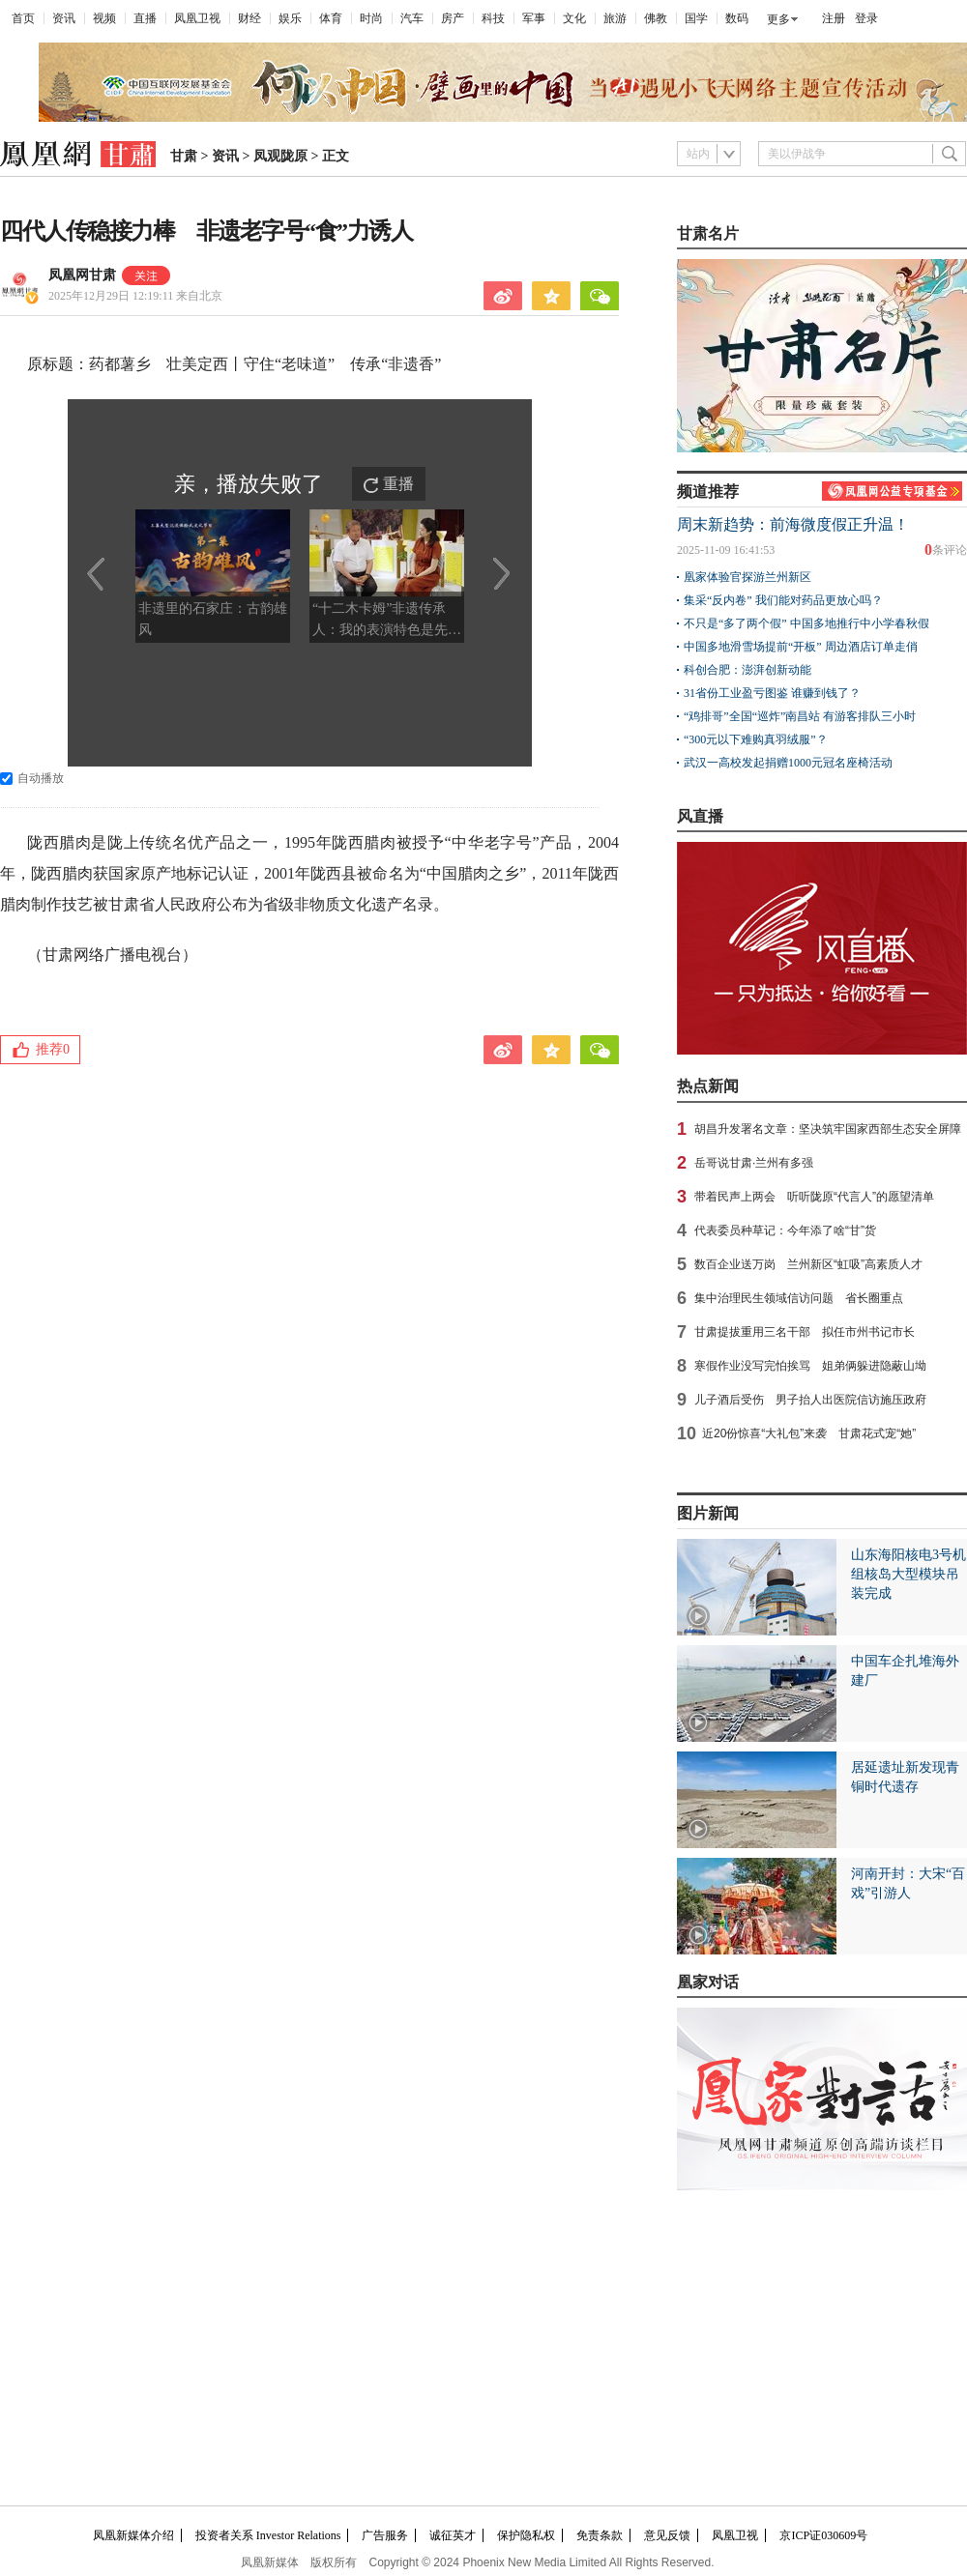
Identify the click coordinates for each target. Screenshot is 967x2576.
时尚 (371, 18)
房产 (452, 18)
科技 (493, 18)
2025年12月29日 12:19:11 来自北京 (135, 296)
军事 (533, 18)
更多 (778, 19)
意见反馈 (667, 2535)
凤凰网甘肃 (82, 275)
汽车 (412, 18)
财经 (249, 18)
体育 (330, 18)
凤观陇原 (280, 156)
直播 (145, 18)
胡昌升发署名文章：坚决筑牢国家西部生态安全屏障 (827, 1129)
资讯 (63, 18)
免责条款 (599, 2535)
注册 (833, 18)
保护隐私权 (526, 2535)
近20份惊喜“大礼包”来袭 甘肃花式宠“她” (809, 1433)
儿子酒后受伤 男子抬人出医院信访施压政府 (810, 1399)
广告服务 (385, 2535)
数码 (736, 18)
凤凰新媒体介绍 (133, 2535)
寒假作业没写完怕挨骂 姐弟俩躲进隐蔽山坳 (810, 1366)
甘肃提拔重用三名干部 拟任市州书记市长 (804, 1332)
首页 (23, 18)
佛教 (655, 18)
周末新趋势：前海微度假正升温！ (793, 524)
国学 (696, 18)
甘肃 (183, 156)
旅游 (615, 18)
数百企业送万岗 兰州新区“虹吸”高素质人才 (808, 1264)
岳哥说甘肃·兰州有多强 (753, 1163)
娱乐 (290, 18)
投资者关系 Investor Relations (268, 2535)
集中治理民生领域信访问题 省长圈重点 (798, 1298)
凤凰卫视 (197, 18)
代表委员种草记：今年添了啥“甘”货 (785, 1230)
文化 (574, 18)
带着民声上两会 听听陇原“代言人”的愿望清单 (814, 1196)
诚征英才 (452, 2535)
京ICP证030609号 (823, 2535)
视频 (104, 18)
